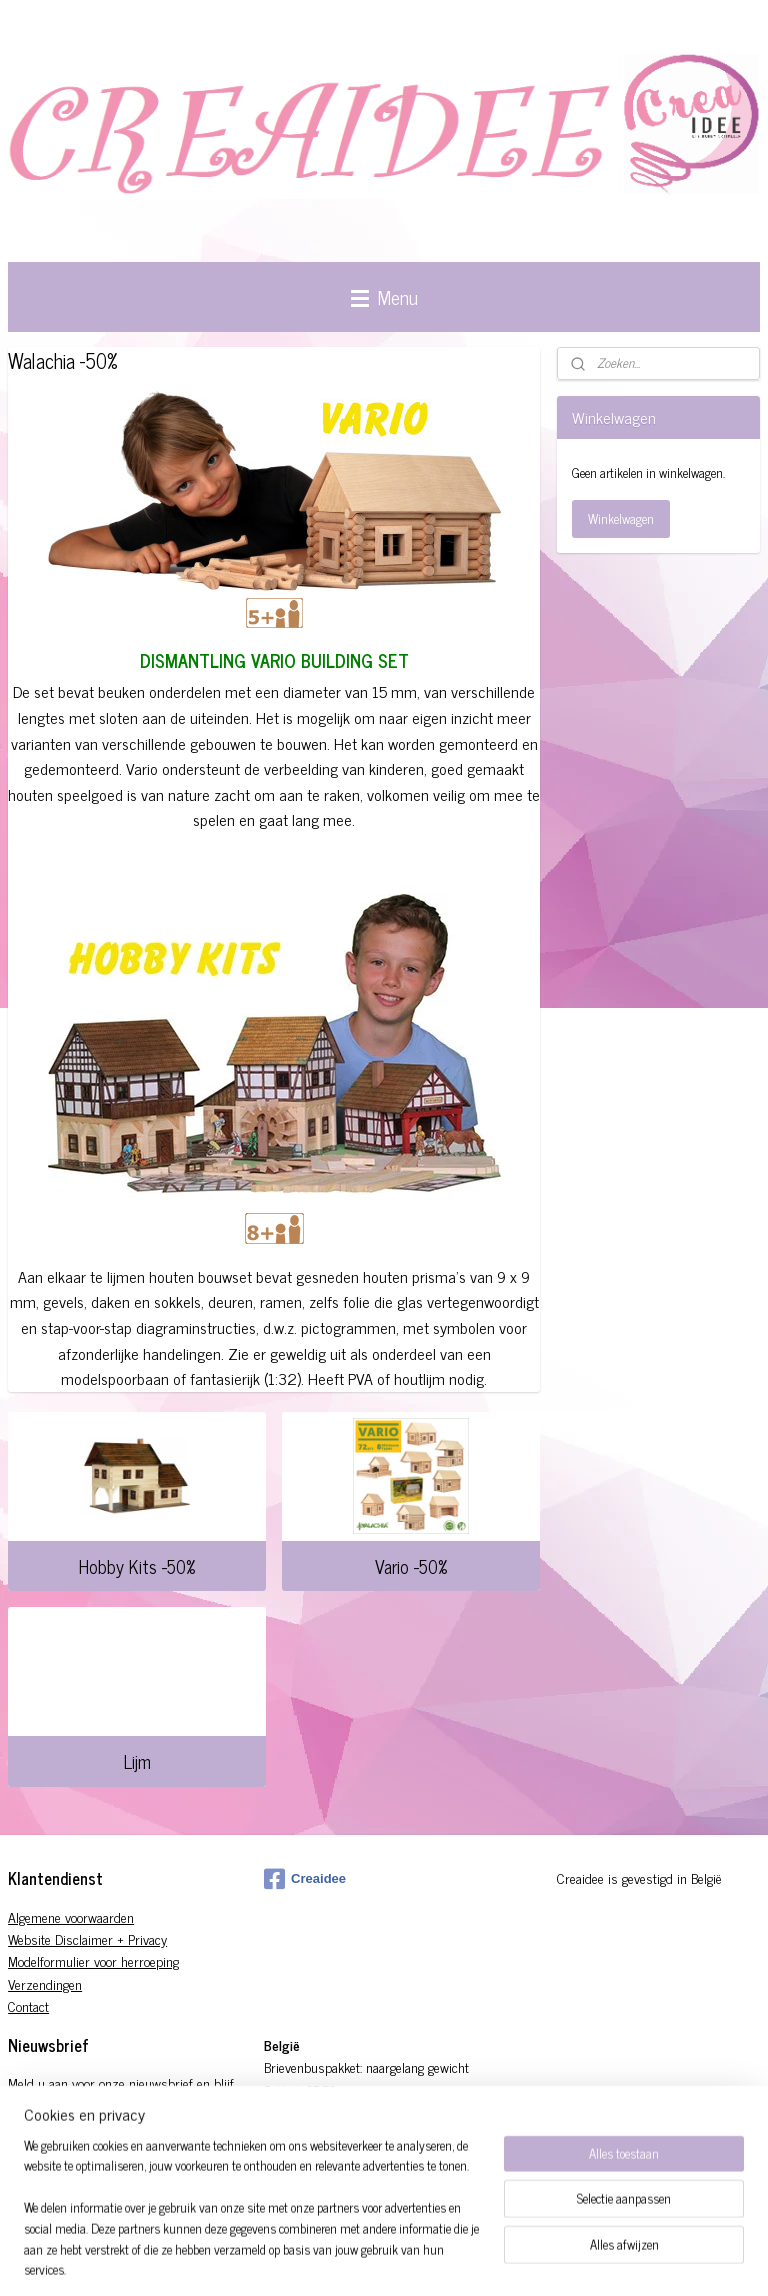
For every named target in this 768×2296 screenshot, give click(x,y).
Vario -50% (411, 1566)
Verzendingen (45, 1983)
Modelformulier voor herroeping (93, 1960)
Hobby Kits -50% (137, 1566)
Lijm (137, 1762)
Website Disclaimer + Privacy (87, 1938)
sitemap (429, 2259)
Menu (384, 296)
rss (459, 2259)
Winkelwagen (621, 518)
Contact (28, 2005)
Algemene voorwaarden (71, 1916)
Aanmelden (52, 2174)
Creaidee (305, 1879)
